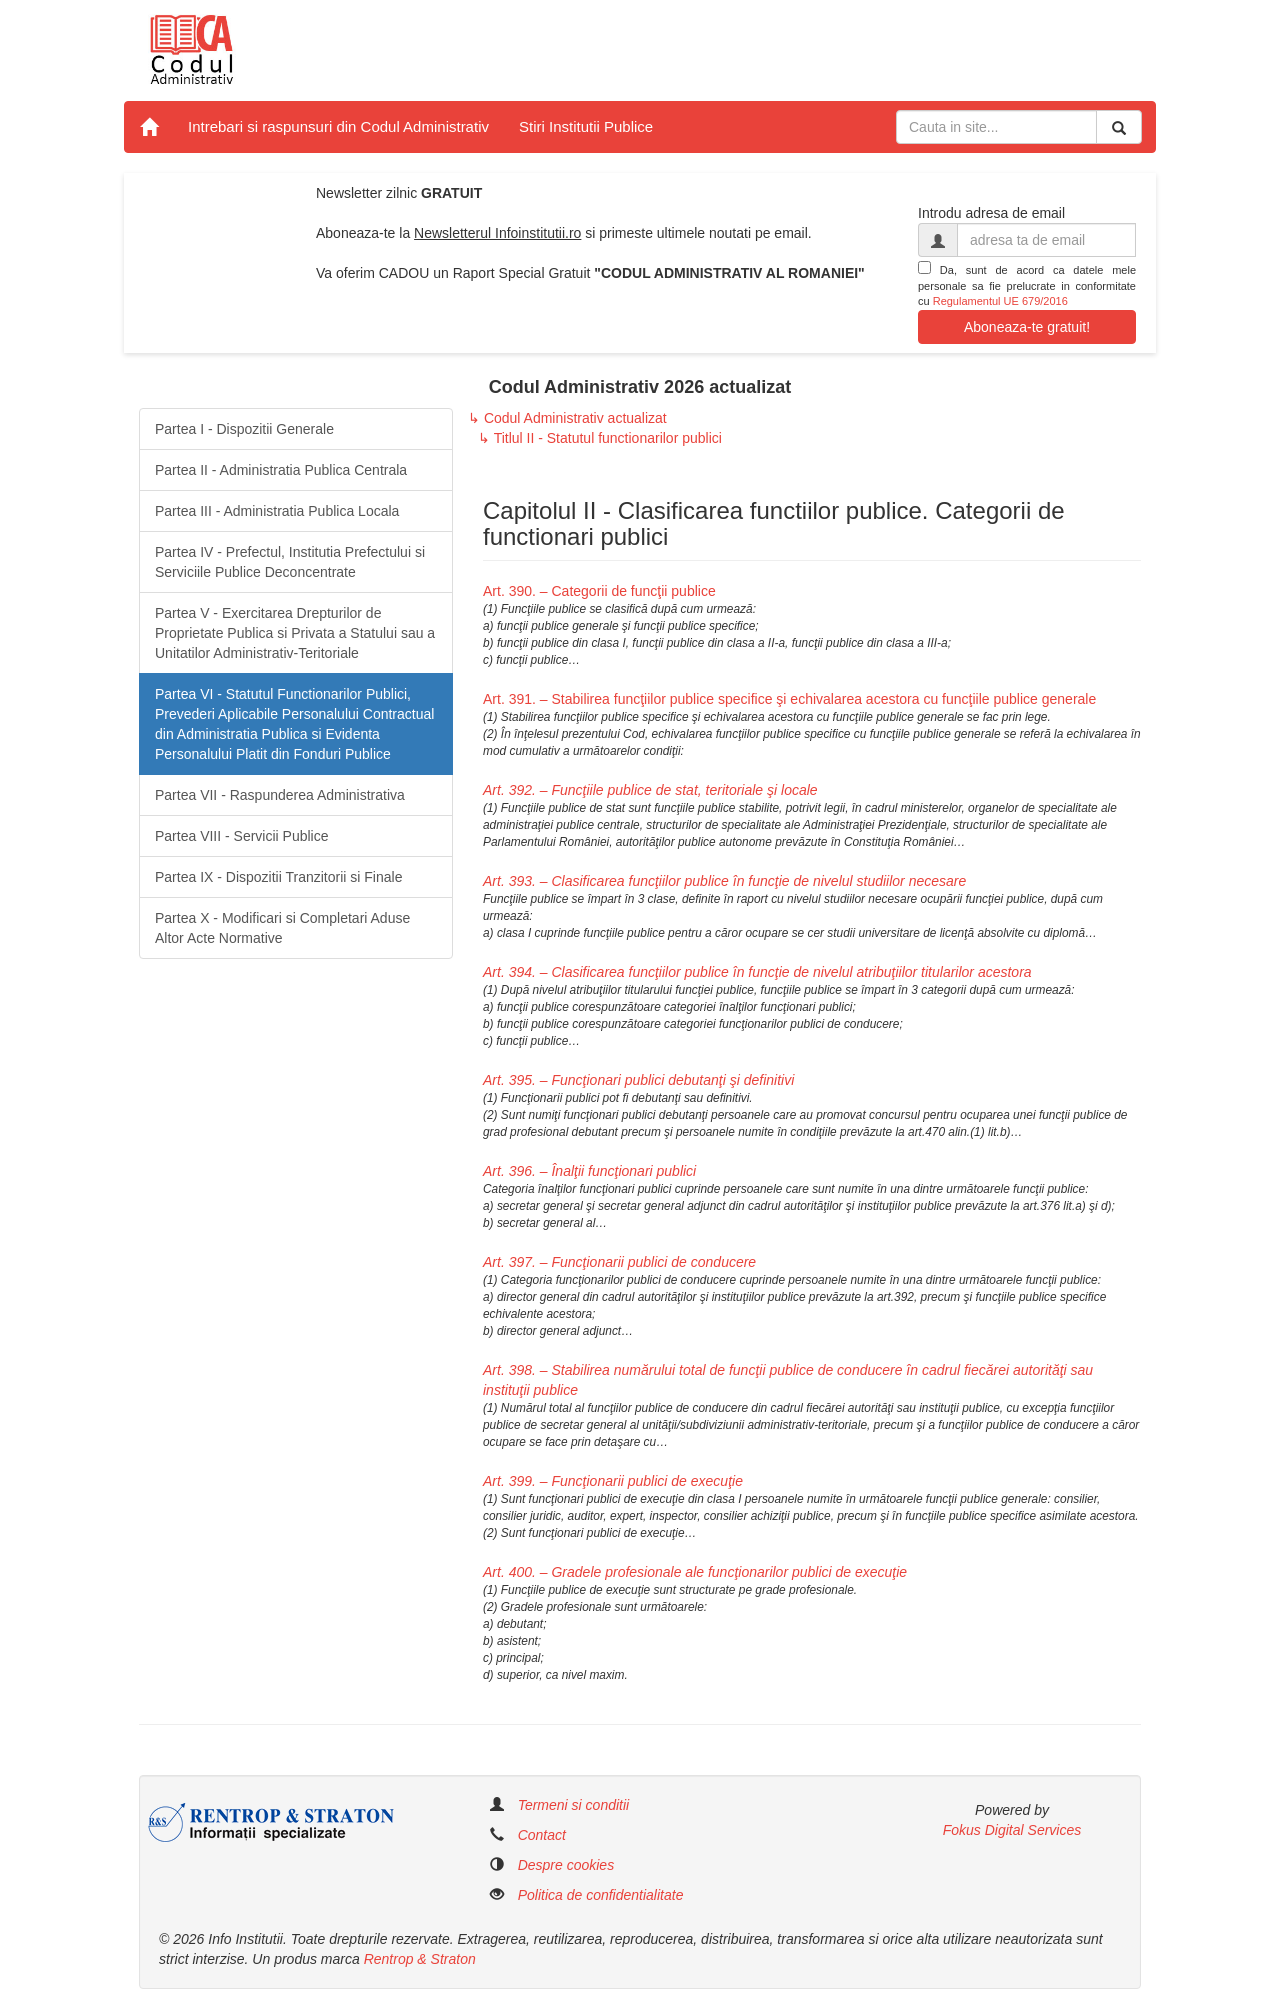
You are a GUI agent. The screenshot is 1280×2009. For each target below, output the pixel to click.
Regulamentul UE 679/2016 (1000, 301)
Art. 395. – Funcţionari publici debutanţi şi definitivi (638, 1080)
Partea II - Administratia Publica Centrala (281, 470)
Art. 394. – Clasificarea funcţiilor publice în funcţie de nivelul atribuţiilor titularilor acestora (757, 972)
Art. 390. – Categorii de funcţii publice (599, 591)
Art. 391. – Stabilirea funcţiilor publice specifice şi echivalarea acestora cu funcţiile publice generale (789, 699)
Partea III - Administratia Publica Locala (277, 511)
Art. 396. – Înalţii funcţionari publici (589, 1171)
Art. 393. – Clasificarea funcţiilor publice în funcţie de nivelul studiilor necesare (724, 881)
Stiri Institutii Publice (586, 126)
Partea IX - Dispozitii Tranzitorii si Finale (278, 877)
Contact (542, 1835)
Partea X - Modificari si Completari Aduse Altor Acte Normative (282, 928)
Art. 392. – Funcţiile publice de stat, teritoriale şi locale (650, 790)
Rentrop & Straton (420, 1959)
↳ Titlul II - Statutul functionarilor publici (600, 438)
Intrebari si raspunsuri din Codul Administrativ (338, 126)
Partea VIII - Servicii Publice (242, 836)
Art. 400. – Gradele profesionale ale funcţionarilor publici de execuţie (695, 1572)
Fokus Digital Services (1012, 1830)
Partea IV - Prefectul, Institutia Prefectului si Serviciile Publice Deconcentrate (290, 562)
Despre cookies (566, 1865)
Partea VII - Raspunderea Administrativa (280, 795)
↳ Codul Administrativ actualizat (567, 418)
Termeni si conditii (574, 1805)
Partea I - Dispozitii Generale (244, 429)
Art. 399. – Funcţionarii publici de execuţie (613, 1481)
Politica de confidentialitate (601, 1895)
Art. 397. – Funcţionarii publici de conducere (619, 1262)
